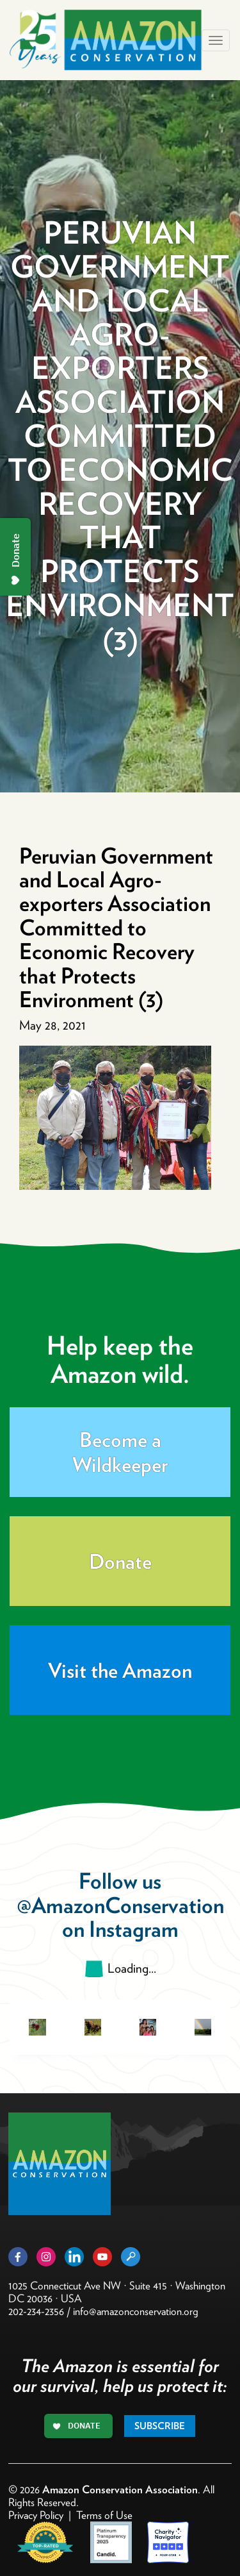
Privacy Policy (35, 2515)
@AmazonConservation (120, 1905)
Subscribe (159, 2426)
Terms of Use (104, 2515)
